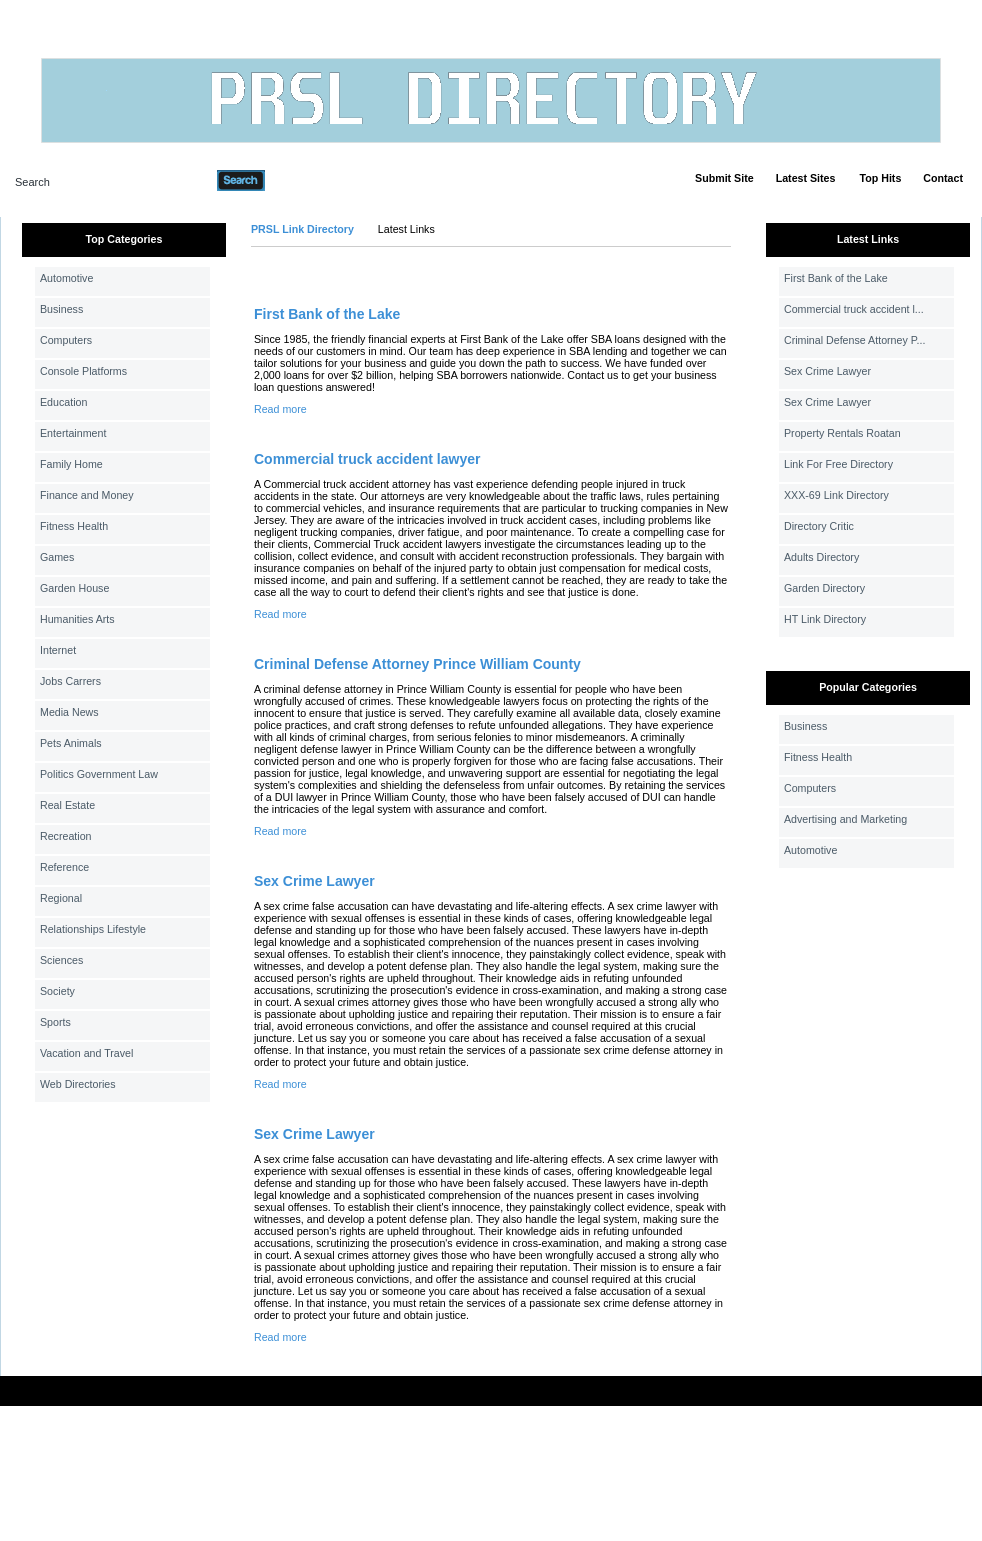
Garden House (74, 588)
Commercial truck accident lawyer (367, 459)
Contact (943, 178)
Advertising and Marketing (845, 819)
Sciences (61, 960)
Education (63, 402)
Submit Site (724, 178)
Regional (61, 898)
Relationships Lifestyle (93, 929)
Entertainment (73, 433)
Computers (66, 340)
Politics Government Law (99, 774)
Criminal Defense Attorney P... (854, 340)
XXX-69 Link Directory (836, 495)
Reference (64, 867)
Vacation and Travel (86, 1053)
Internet (58, 650)
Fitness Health (74, 526)
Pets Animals (71, 743)
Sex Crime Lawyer (314, 881)
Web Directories (78, 1084)
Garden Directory (824, 588)
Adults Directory (821, 557)
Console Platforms (83, 371)
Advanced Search (317, 180)
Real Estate (67, 805)
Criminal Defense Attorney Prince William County (417, 664)
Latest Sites (806, 178)
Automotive (66, 278)
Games (57, 557)
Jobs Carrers (70, 681)
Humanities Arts (77, 619)
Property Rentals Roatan (842, 433)
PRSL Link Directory (302, 229)
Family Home (71, 464)
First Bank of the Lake (327, 314)
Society (57, 991)
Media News (69, 712)
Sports (55, 1022)
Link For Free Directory (838, 464)
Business (61, 309)
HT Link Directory (825, 619)
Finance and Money (87, 495)
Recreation (66, 836)
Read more (280, 409)
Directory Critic (819, 526)
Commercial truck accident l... (854, 309)
